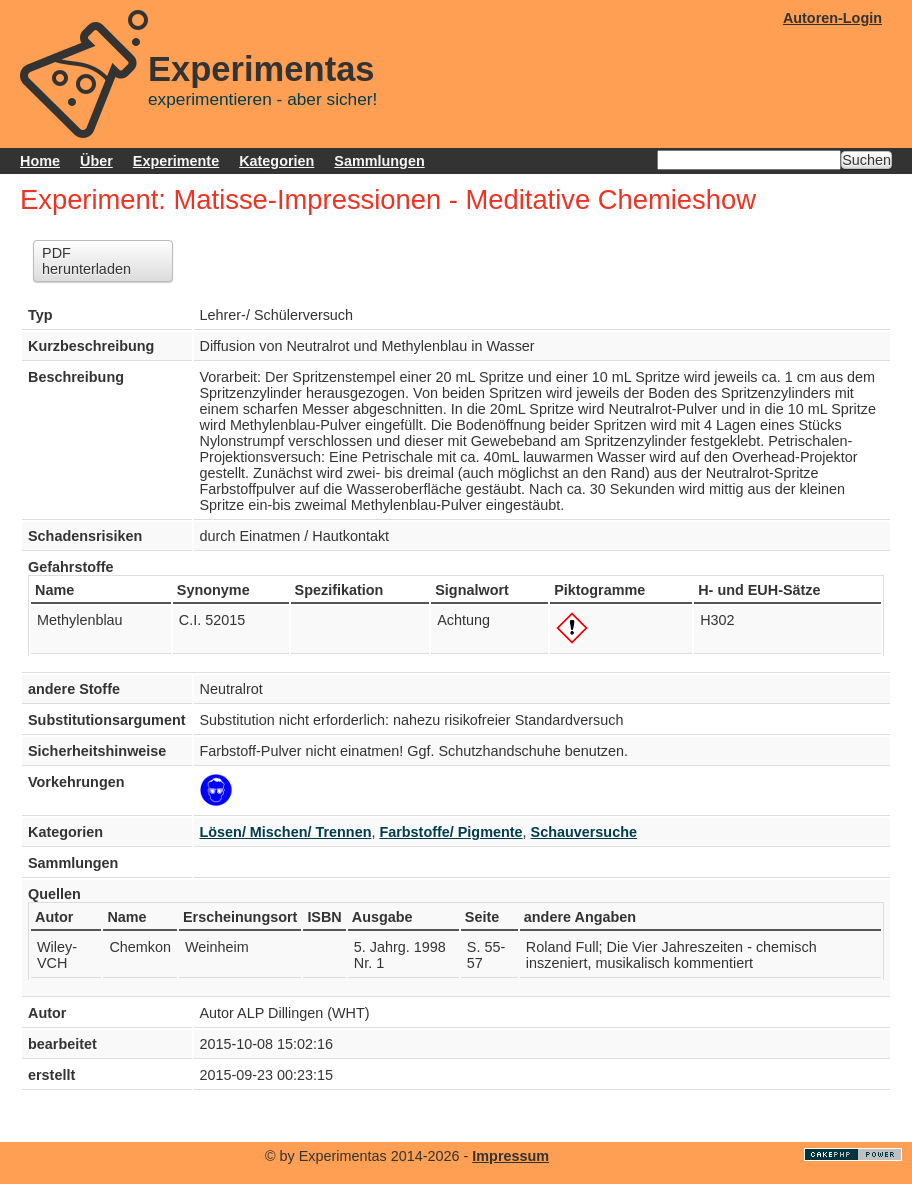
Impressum (510, 1156)
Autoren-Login (832, 18)
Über (96, 161)
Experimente (176, 161)
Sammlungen (379, 161)
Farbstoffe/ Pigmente (450, 832)
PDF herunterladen (86, 261)
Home (40, 161)
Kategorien (276, 161)
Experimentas (261, 69)
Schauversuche (584, 832)
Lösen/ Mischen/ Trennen (286, 832)
